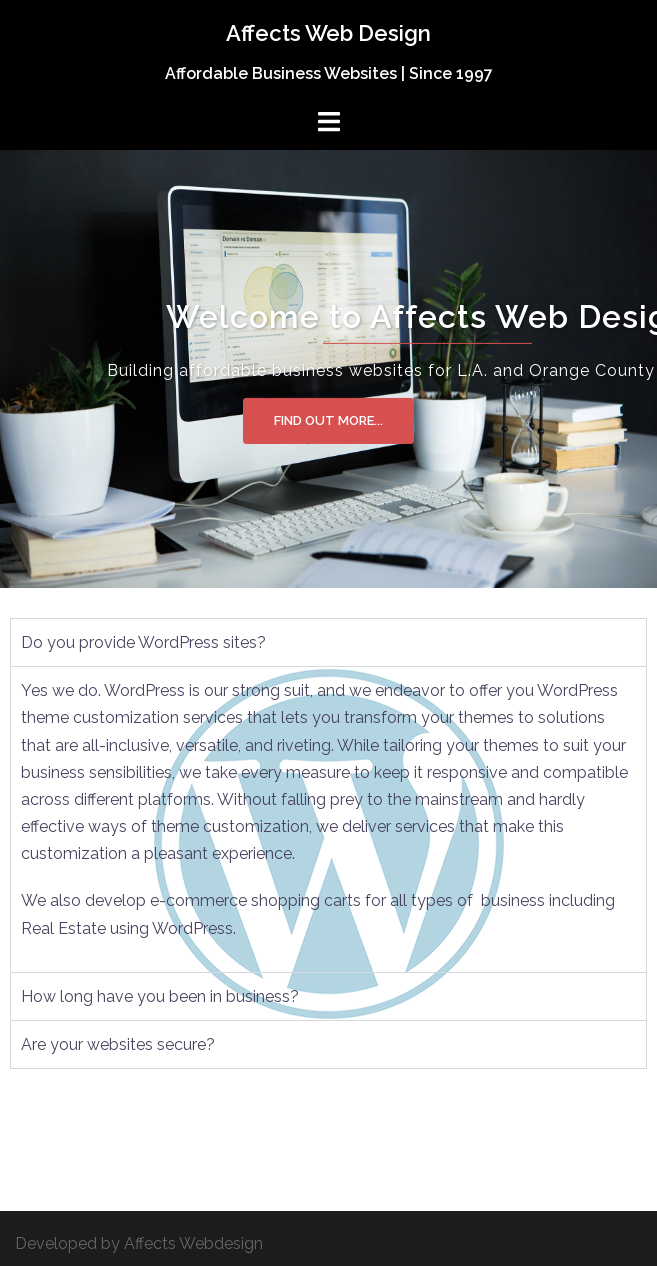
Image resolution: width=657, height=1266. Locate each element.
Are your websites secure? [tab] (118, 1044)
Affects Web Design (328, 33)
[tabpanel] (328, 819)
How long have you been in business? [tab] (160, 996)
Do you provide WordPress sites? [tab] (143, 642)
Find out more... (328, 420)
